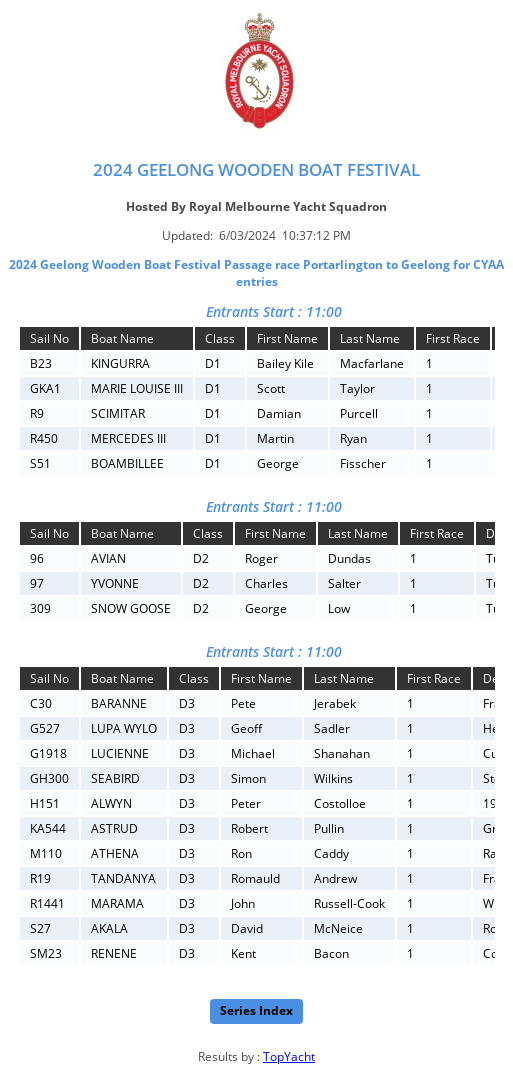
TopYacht (289, 1056)
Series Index (256, 1010)
